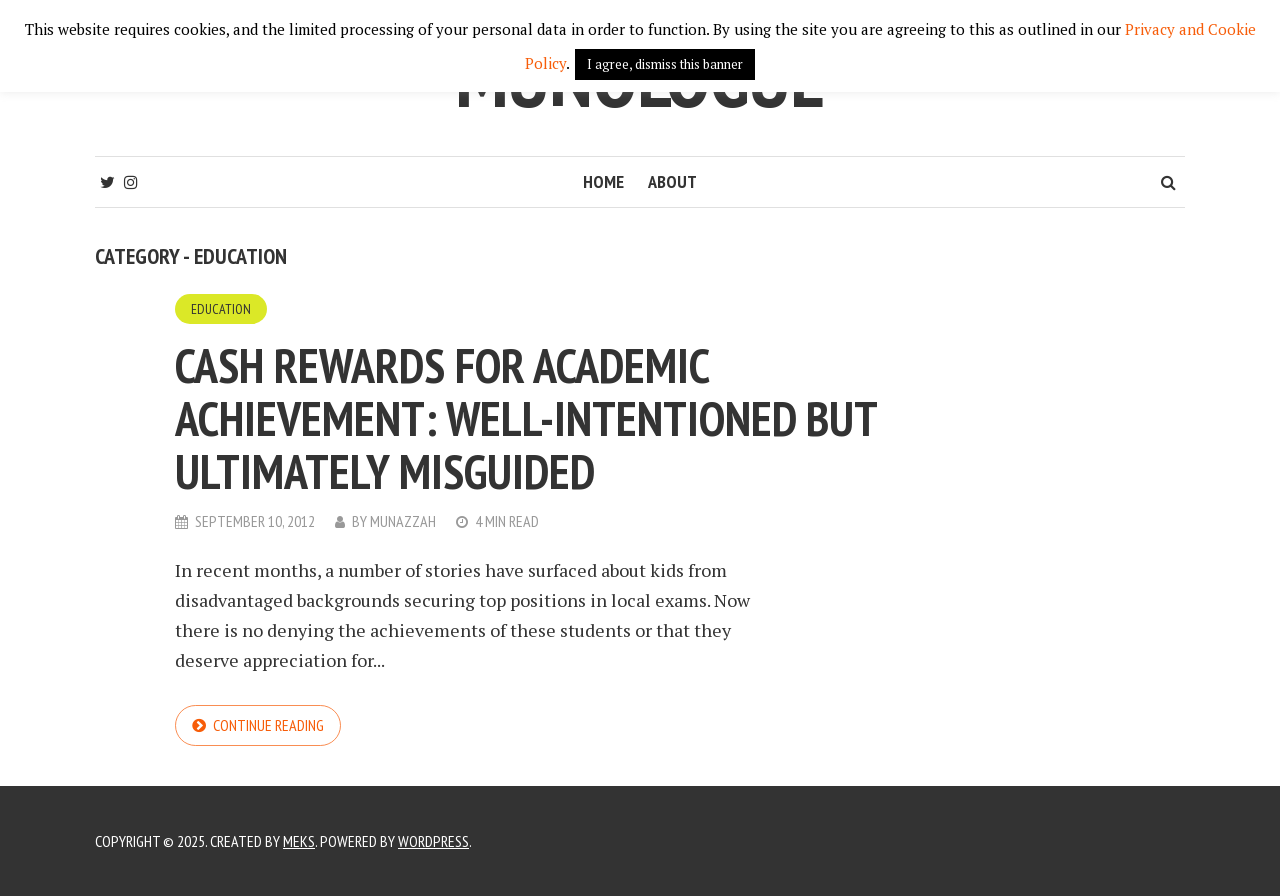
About (672, 181)
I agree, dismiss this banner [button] (665, 64)
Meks (299, 841)
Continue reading (268, 725)
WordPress (433, 841)
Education (221, 309)
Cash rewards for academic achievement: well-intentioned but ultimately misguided (525, 418)
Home (603, 181)
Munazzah (403, 521)
